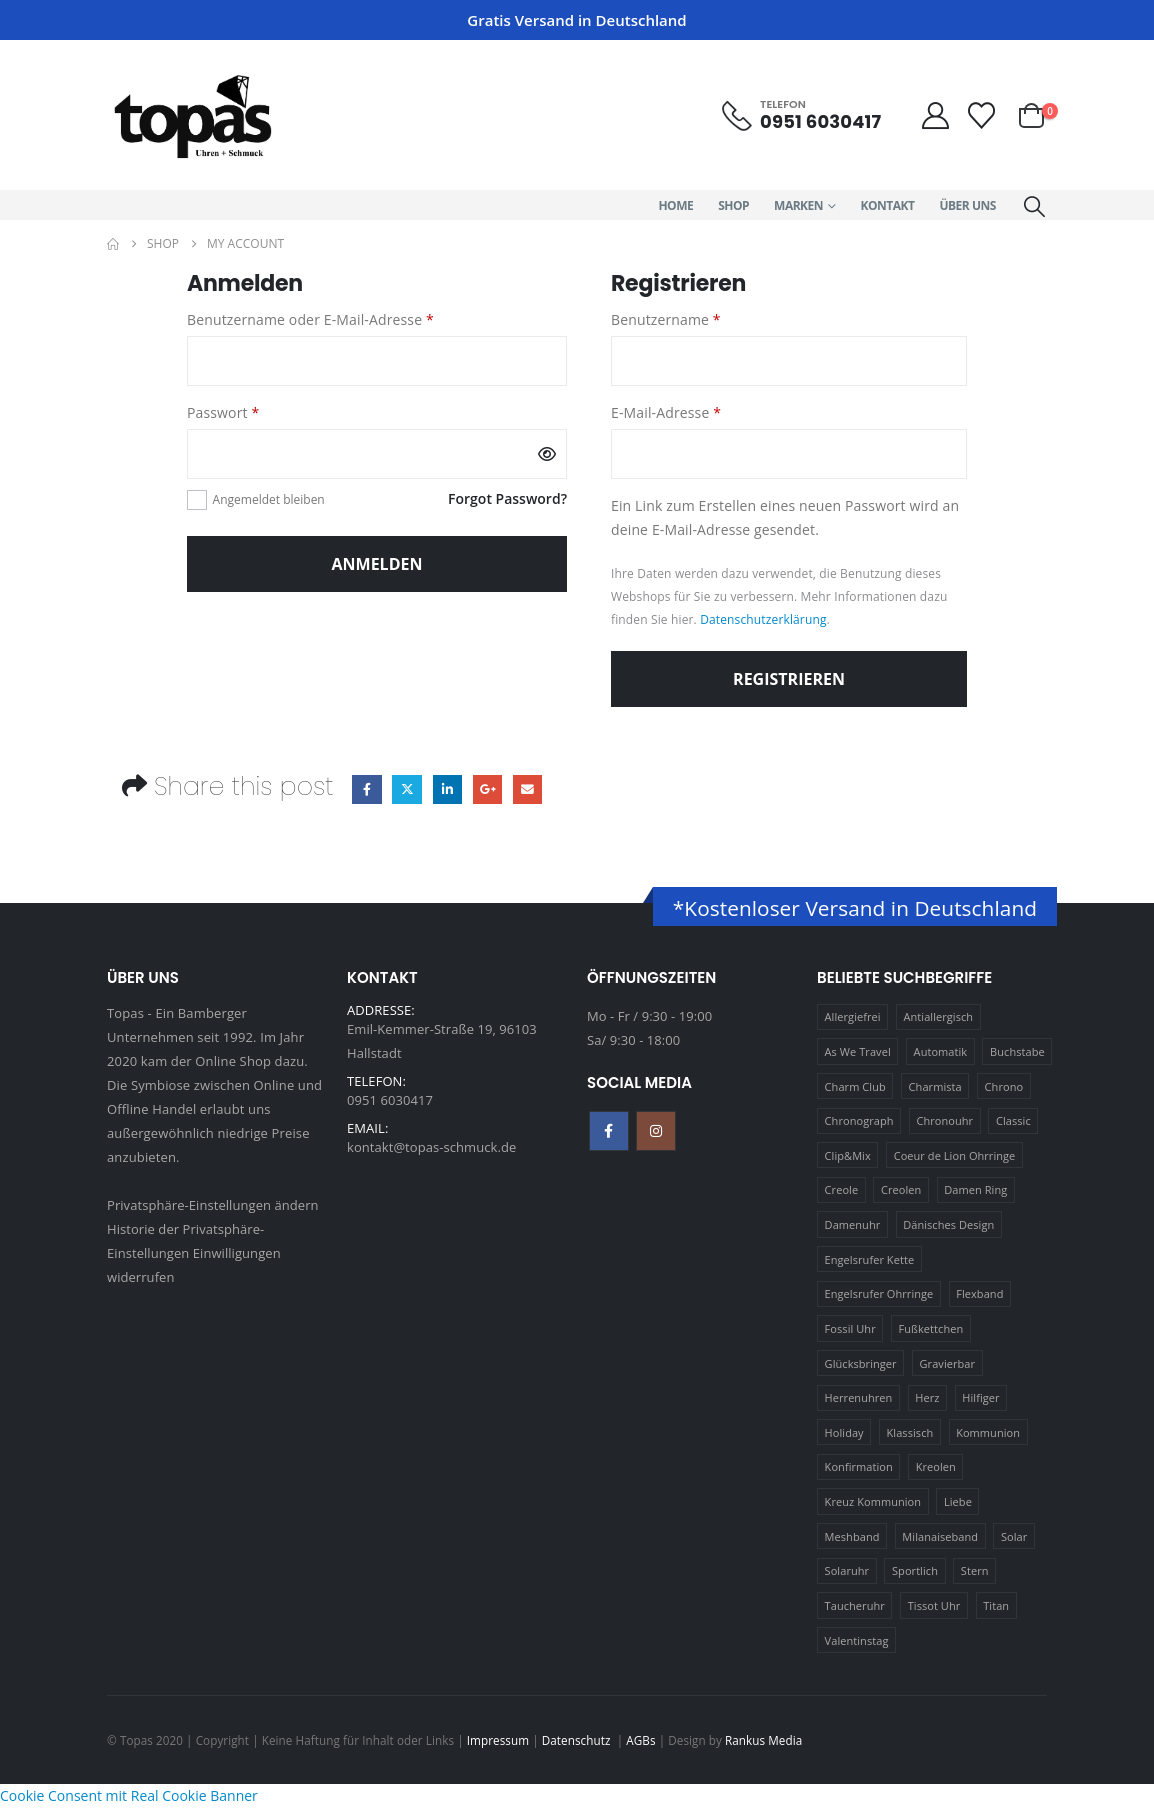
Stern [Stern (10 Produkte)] (975, 1570)
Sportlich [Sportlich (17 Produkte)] (915, 1570)
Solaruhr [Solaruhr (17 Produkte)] (847, 1570)
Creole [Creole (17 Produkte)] (842, 1189)
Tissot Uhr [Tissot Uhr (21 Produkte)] (934, 1605)
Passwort (262, 411)
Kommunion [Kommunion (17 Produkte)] (988, 1432)
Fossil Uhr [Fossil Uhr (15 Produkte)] (850, 1328)
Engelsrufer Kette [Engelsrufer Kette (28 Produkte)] (870, 1259)
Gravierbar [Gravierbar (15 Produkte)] (948, 1363)
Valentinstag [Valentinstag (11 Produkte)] (857, 1640)
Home (675, 205)
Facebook (366, 789)
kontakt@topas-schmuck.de (431, 1147)
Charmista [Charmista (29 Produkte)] (935, 1086)
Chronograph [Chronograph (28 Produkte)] (859, 1120)
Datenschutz (578, 1740)
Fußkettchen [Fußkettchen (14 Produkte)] (931, 1328)
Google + (487, 789)
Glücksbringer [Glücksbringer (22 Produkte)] (861, 1363)
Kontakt (888, 205)
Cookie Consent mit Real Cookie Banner (129, 1795)
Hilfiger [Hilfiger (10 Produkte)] (980, 1397)
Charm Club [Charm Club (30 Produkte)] (855, 1086)
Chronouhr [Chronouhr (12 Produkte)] (944, 1120)
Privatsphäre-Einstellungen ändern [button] (213, 1205)
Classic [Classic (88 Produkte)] (1013, 1120)
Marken (798, 205)
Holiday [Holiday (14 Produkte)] (844, 1432)
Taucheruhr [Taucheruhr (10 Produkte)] (855, 1605)
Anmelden (377, 564)
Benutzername (704, 318)
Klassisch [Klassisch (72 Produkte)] (910, 1432)
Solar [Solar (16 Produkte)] (1014, 1536)
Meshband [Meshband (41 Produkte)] (852, 1536)
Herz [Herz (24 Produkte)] (927, 1397)
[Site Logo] (192, 115)
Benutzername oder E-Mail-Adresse (349, 318)
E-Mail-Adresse (705, 411)
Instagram (656, 1131)
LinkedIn (447, 789)
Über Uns (967, 205)
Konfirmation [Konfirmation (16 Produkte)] (859, 1466)
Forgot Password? (507, 498)
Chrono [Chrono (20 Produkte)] (1004, 1086)
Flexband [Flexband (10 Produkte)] (979, 1293)
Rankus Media (763, 1740)
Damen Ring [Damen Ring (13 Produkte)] (975, 1189)
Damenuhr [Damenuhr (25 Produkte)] (853, 1224)
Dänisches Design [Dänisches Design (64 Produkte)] (948, 1224)
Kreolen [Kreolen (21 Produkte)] (936, 1466)
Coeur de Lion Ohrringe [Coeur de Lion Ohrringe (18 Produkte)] (955, 1155)
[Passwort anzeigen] (547, 454)
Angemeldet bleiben (269, 499)
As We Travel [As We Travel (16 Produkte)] (858, 1051)
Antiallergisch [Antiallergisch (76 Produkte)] (939, 1016)
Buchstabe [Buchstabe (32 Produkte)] (1017, 1051)
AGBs (640, 1740)
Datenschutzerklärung (763, 619)
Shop (733, 205)
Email (527, 789)
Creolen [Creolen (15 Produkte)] (901, 1189)
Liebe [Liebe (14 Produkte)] (958, 1501)
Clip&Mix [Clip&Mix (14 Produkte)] (848, 1155)
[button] (1034, 206)
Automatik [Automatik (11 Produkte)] (941, 1051)
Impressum (498, 1740)
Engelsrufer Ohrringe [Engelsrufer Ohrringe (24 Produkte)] (879, 1293)
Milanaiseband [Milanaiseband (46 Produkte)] (940, 1536)
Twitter (406, 789)
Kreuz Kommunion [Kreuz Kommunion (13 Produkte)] (873, 1501)
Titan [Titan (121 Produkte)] (996, 1605)
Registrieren (789, 679)
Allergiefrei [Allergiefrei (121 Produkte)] (853, 1016)
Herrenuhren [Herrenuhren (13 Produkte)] (859, 1397)
